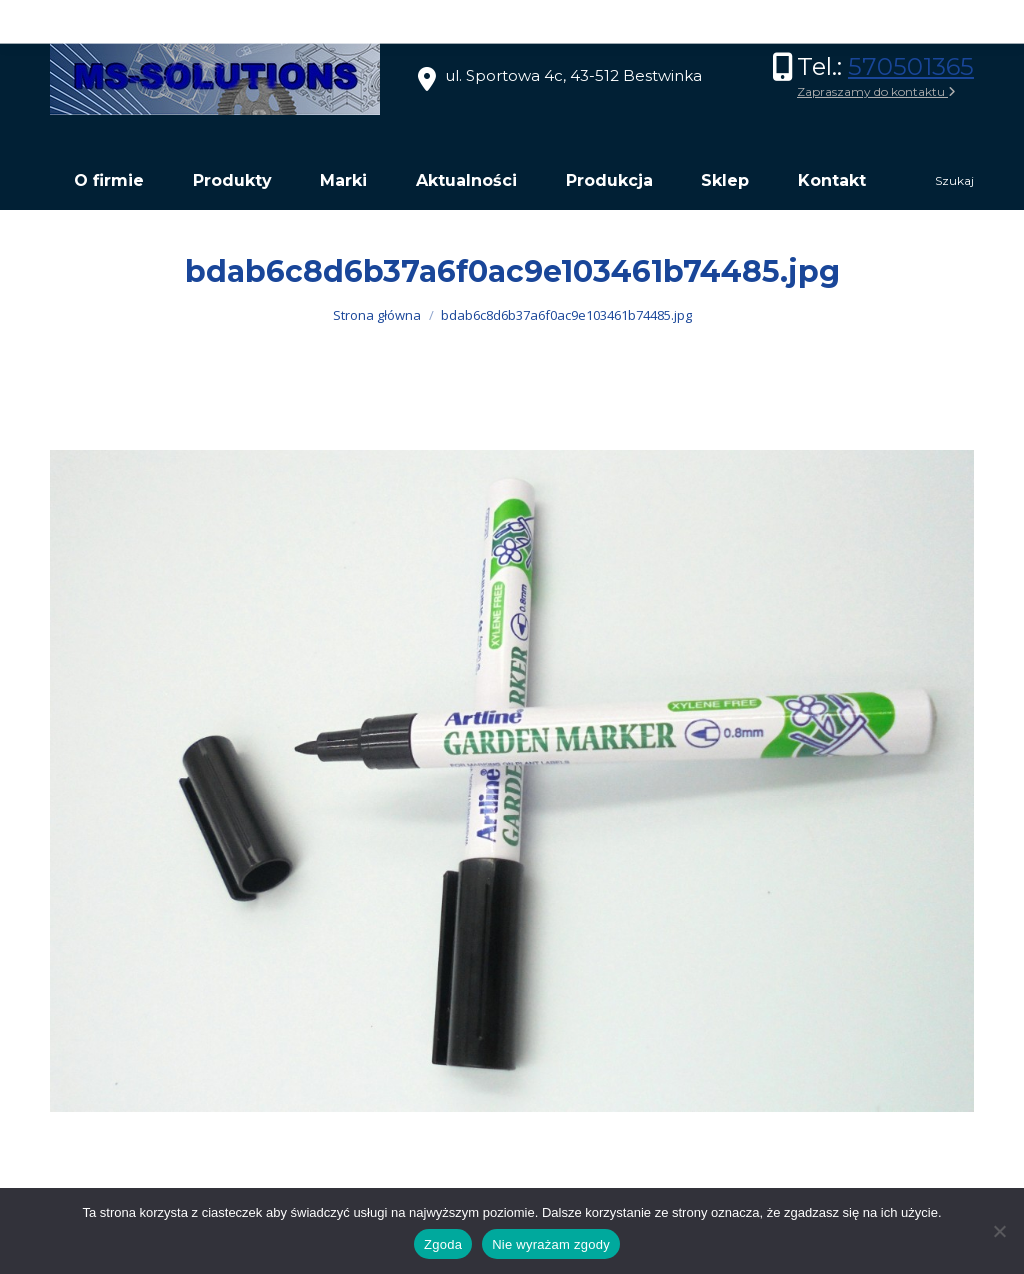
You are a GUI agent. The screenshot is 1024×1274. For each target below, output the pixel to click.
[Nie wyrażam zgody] (999, 1231)
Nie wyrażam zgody (551, 1244)
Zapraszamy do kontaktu (876, 91)
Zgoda (443, 1244)
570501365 (911, 66)
